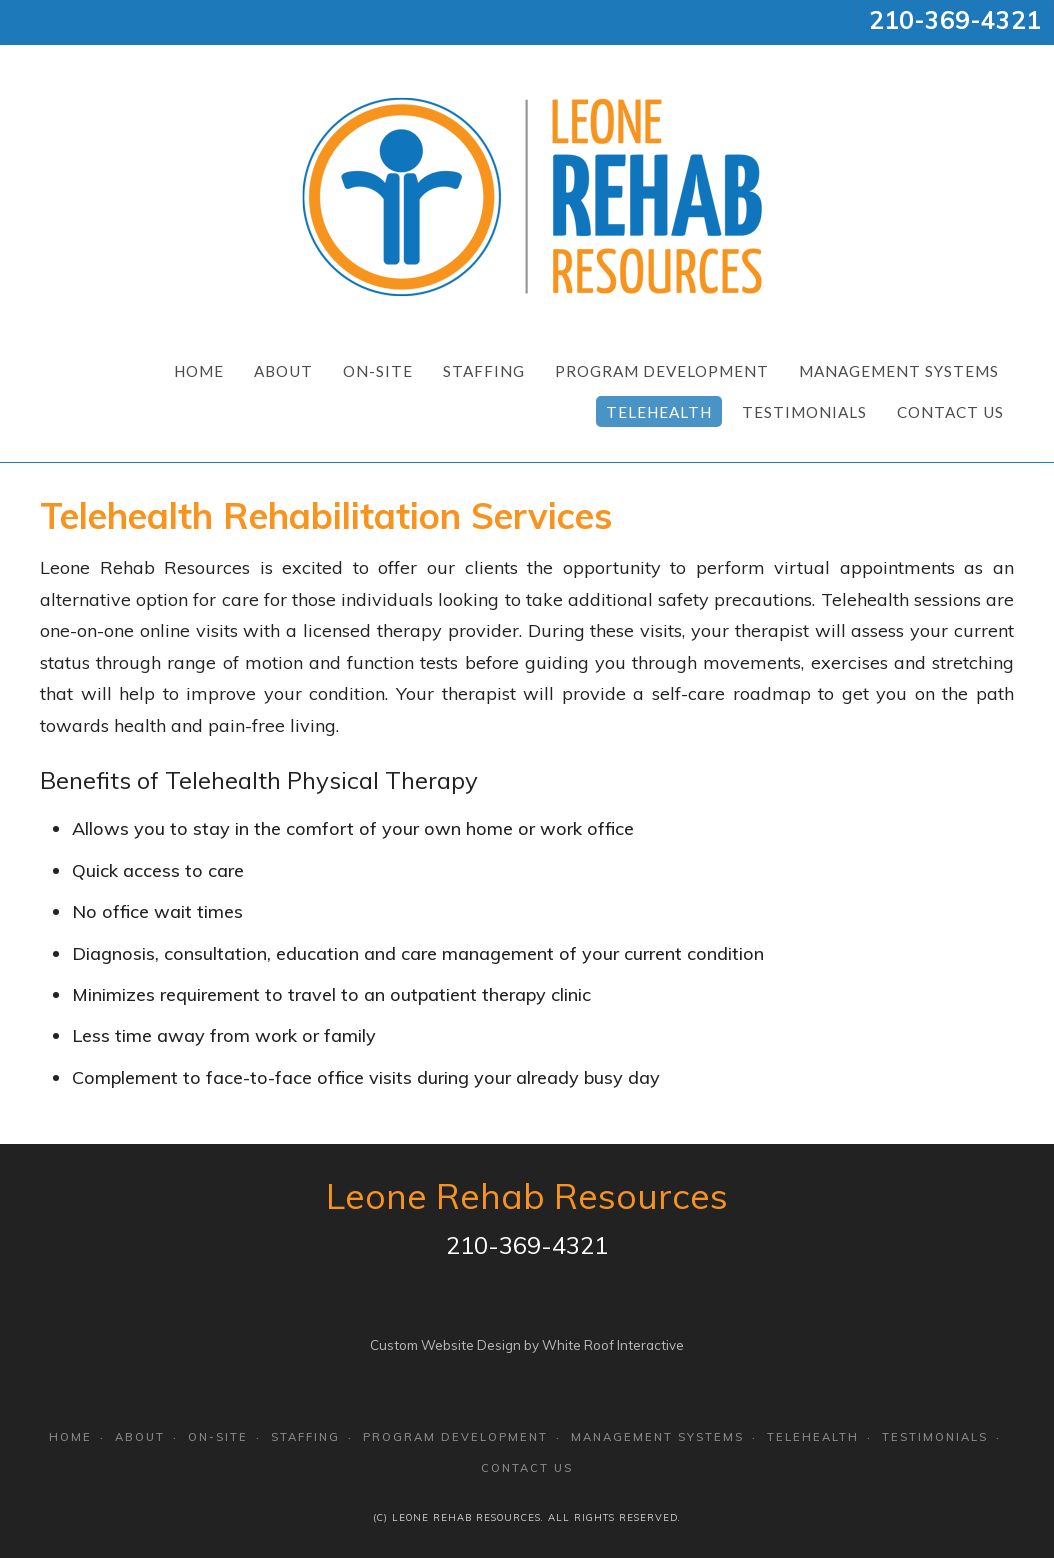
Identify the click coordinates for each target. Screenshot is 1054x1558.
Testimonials (804, 412)
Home (199, 371)
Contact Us (950, 412)
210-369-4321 (955, 20)
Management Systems (899, 371)
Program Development (662, 371)
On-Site (378, 371)
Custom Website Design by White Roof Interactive (527, 1345)
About (283, 371)
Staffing (484, 371)
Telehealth (659, 412)
